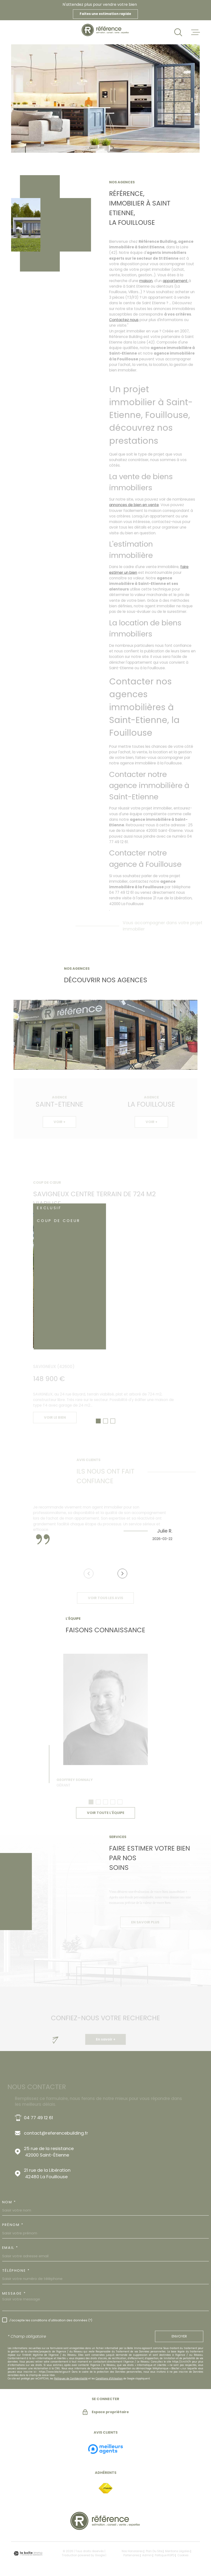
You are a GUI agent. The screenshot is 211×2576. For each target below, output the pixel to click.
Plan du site (154, 2551)
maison (146, 285)
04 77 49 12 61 (38, 2118)
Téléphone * (16, 2270)
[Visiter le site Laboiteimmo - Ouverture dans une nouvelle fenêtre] (28, 2553)
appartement (176, 285)
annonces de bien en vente (134, 509)
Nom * (9, 2202)
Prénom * (13, 2225)
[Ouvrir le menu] (195, 32)
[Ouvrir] (178, 32)
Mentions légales (177, 2551)
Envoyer (179, 2336)
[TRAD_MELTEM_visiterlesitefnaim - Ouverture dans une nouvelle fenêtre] (105, 2488)
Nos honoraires (132, 2551)
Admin (147, 2555)
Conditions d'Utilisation (109, 2378)
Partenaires (131, 2555)
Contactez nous (124, 324)
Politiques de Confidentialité (71, 2378)
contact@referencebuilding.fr (56, 2133)
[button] (122, 1573)
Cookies (183, 2555)
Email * (10, 2248)
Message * (14, 2293)
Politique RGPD (165, 2555)
